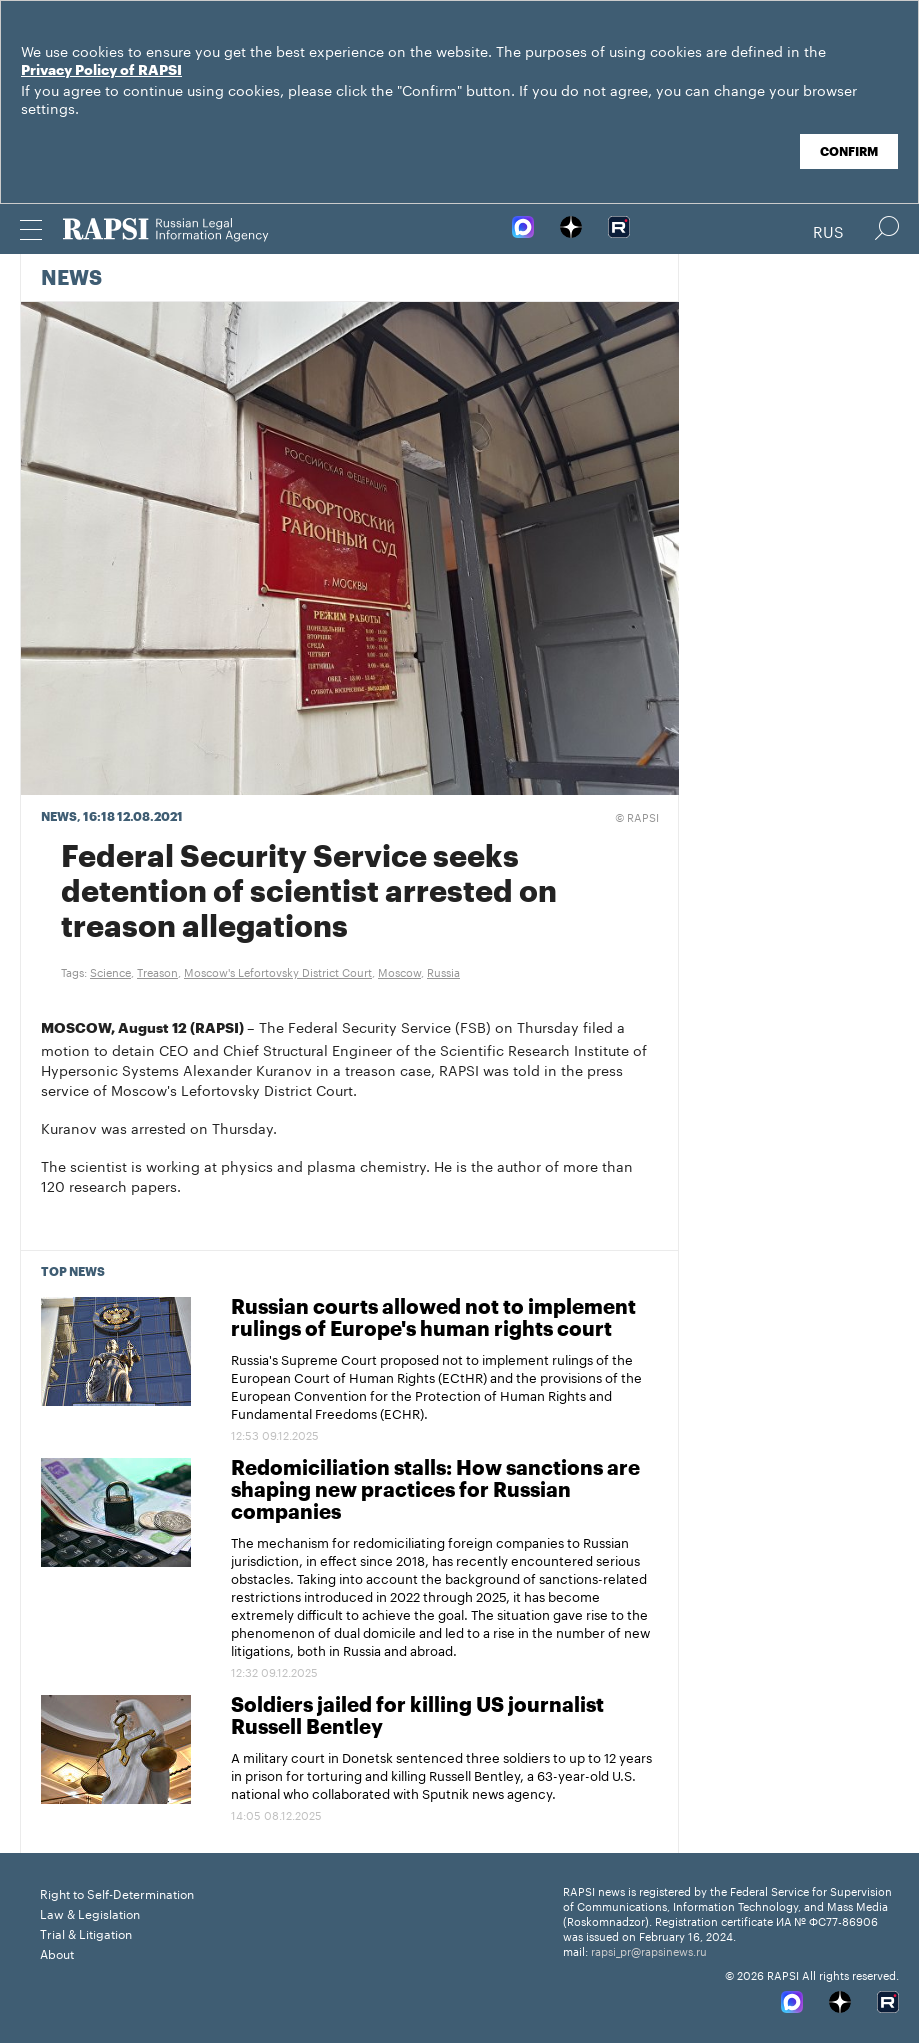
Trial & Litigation (86, 1932)
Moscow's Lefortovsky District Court (278, 971)
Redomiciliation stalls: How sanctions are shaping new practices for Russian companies (435, 1491)
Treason (157, 971)
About (57, 1952)
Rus (828, 230)
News (71, 279)
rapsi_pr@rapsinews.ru (649, 1950)
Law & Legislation (90, 1912)
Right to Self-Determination (117, 1892)
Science (110, 971)
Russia (443, 971)
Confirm (849, 152)
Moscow (399, 971)
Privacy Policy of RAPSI (101, 71)
